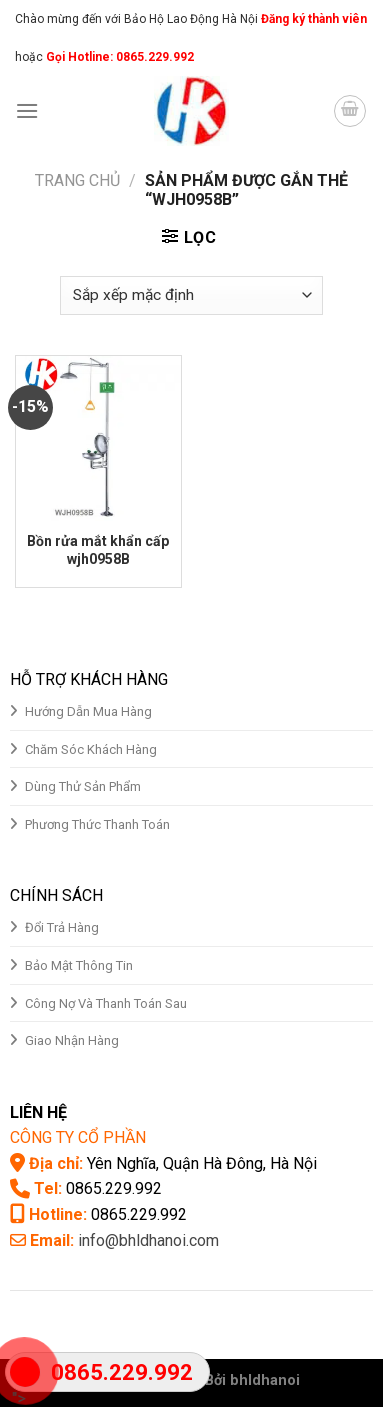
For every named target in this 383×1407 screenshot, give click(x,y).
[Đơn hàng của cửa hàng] (191, 295)
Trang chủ (77, 180)
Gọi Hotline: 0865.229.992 (120, 57)
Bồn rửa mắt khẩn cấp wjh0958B (98, 550)
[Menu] (27, 110)
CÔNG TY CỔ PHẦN (78, 1137)
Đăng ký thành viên (312, 19)
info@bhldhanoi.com (148, 1240)
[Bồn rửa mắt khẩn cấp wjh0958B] (98, 438)
